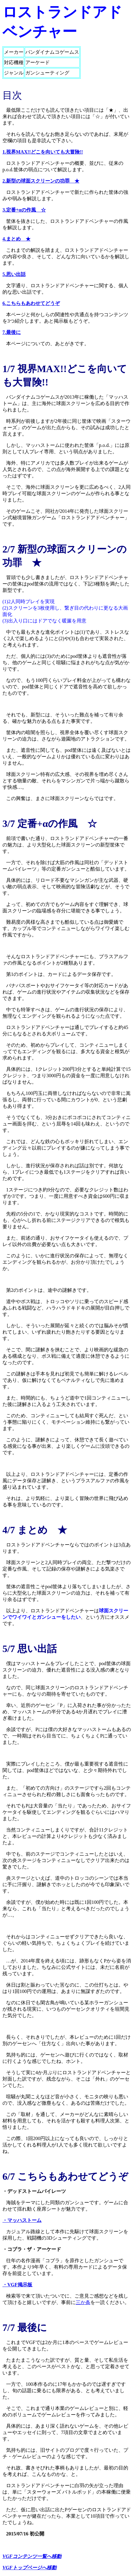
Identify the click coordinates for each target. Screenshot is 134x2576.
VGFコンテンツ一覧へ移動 (31, 2556)
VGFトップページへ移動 (29, 2567)
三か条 (83, 2302)
